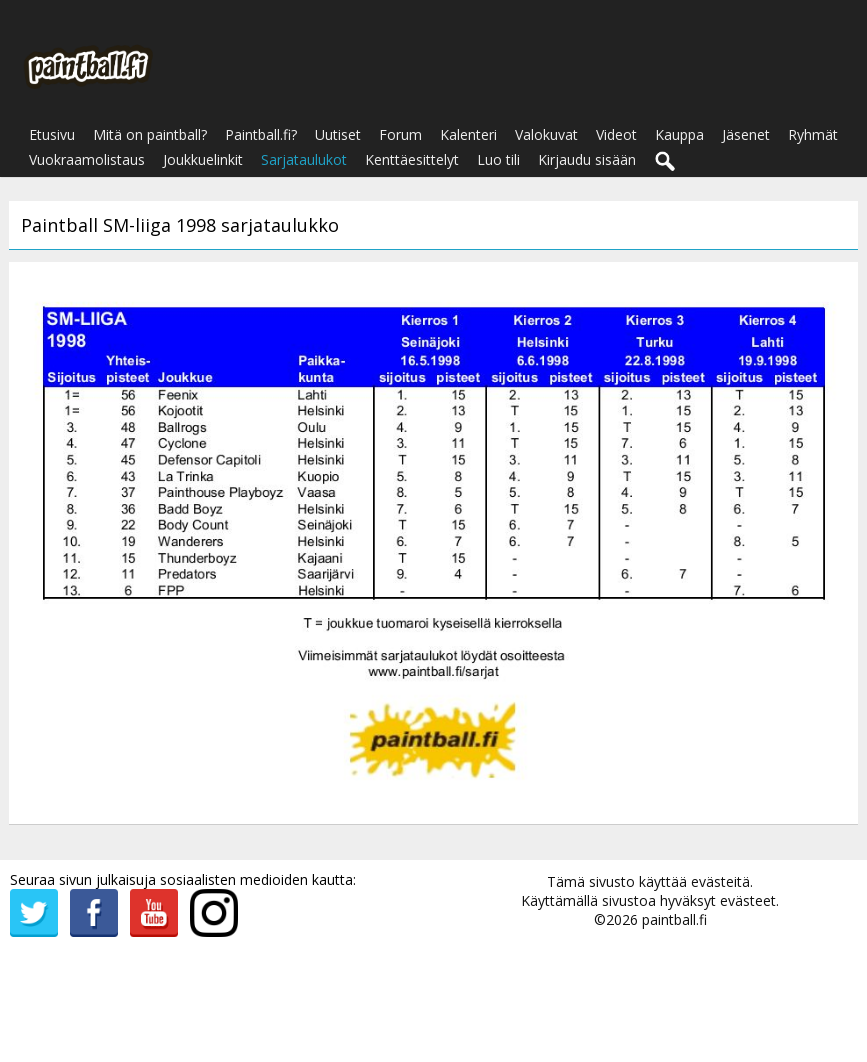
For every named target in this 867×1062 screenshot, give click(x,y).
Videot (616, 134)
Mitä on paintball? (150, 134)
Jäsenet (746, 134)
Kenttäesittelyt (412, 159)
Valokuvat (546, 134)
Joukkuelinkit (203, 159)
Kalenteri (468, 134)
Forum (400, 134)
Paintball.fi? (261, 134)
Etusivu (52, 134)
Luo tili (498, 159)
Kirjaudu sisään (587, 159)
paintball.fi (674, 919)
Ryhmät (813, 134)
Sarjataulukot (304, 159)
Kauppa (679, 134)
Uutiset (338, 134)
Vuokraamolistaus (87, 159)
